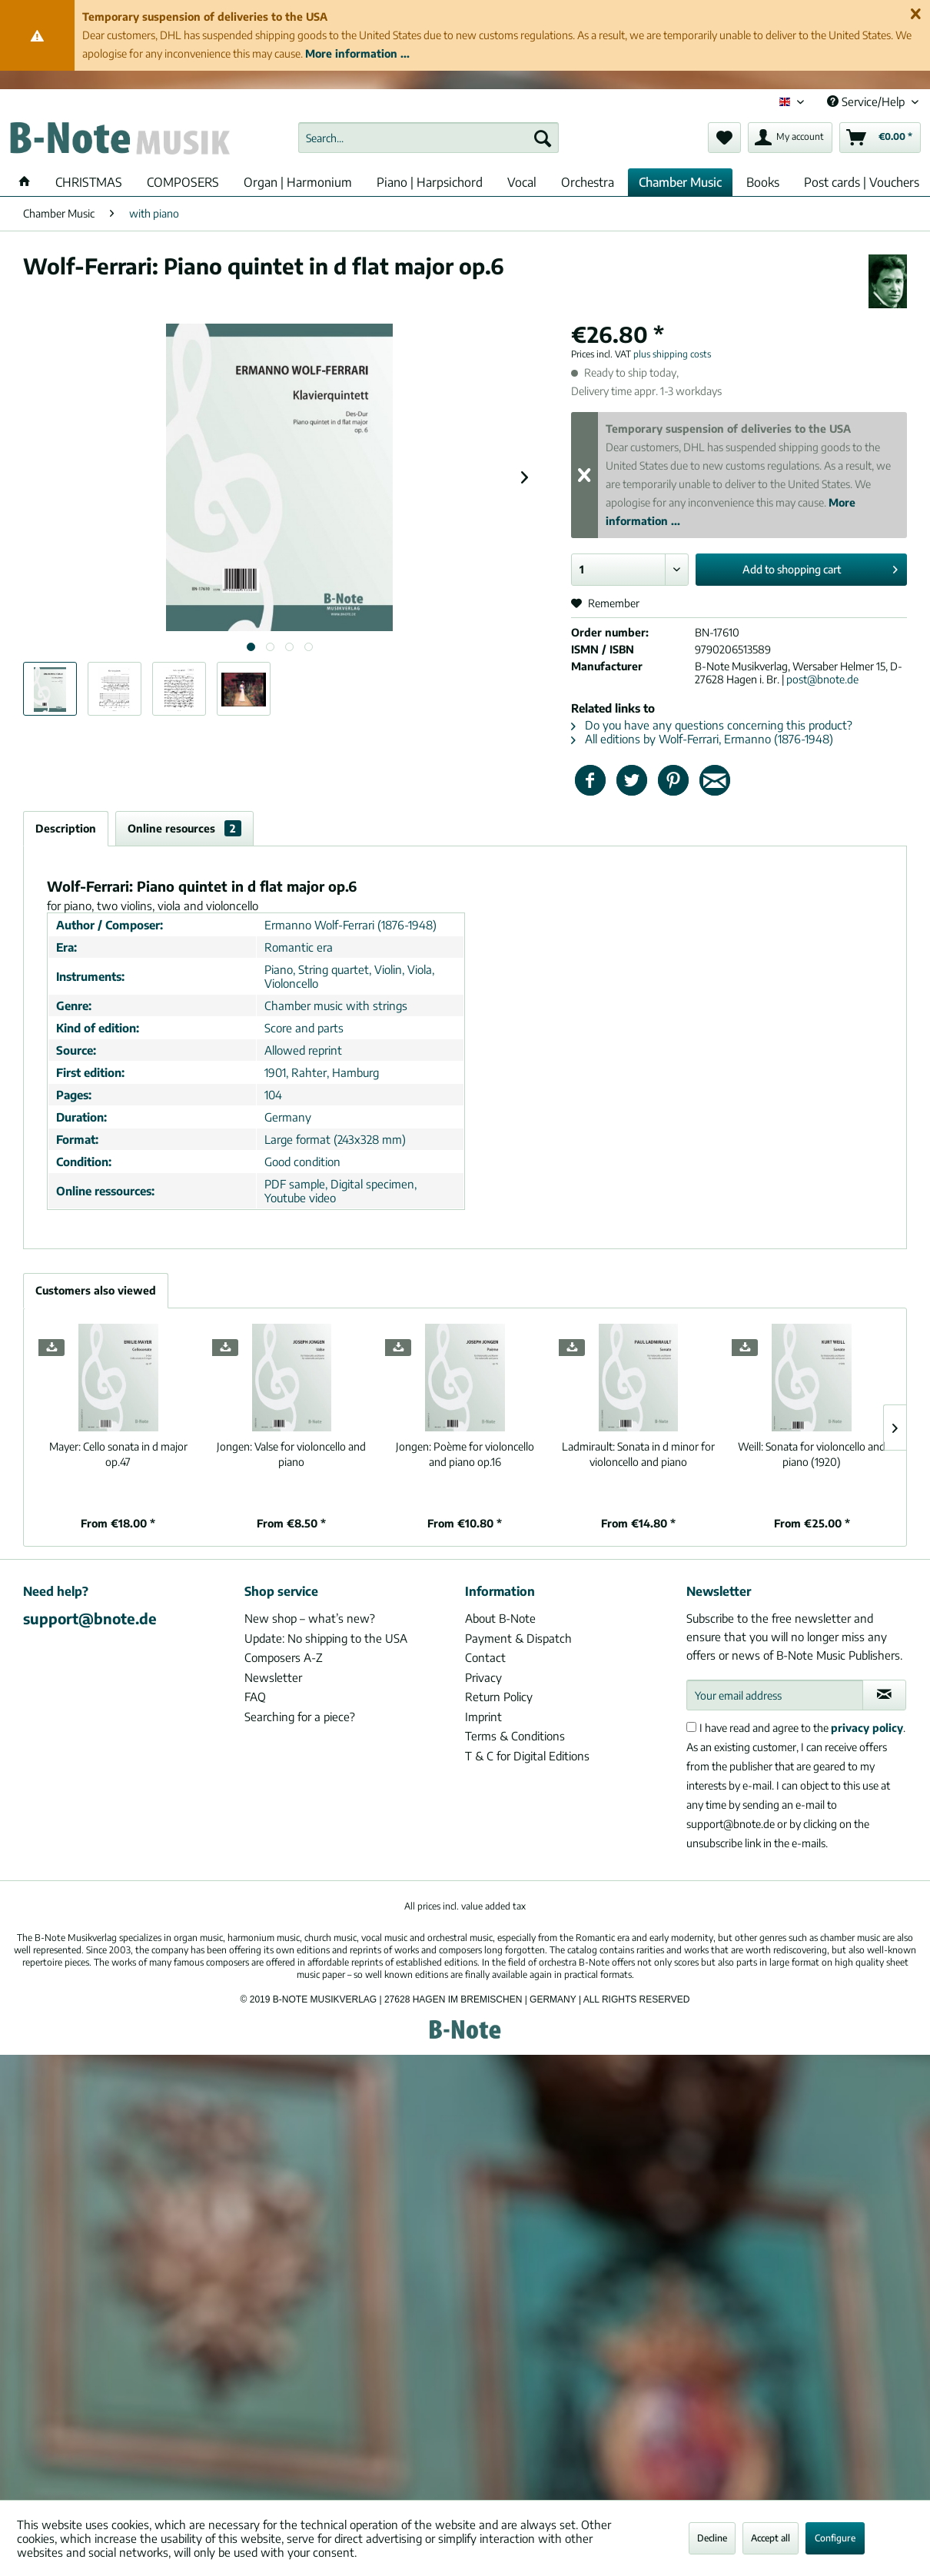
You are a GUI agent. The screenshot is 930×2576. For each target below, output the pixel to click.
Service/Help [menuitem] (867, 101)
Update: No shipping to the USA (325, 1638)
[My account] (790, 137)
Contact (485, 1657)
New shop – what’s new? (309, 1618)
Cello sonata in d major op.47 (118, 1454)
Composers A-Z (283, 1657)
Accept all (770, 2538)
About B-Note (500, 1618)
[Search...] (428, 137)
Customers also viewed (95, 1290)
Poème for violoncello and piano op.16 (465, 1454)
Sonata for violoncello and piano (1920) (811, 1454)
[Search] (542, 137)
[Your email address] (774, 1695)
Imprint (483, 1716)
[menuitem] (428, 137)
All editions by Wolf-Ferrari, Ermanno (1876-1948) (702, 739)
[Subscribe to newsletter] (884, 1695)
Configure (835, 2538)
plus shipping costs (672, 354)
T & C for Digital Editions (527, 1756)
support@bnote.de (90, 1618)
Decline (712, 2538)
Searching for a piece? (299, 1716)
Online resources (184, 828)
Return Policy (499, 1696)
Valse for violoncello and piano (291, 1454)
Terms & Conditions (515, 1736)
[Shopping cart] (880, 137)
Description (65, 828)
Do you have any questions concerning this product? (711, 725)
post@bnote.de (822, 679)
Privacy (483, 1677)
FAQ (255, 1696)
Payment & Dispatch (518, 1638)
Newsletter (273, 1677)
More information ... (357, 53)
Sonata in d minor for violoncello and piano (638, 1454)
